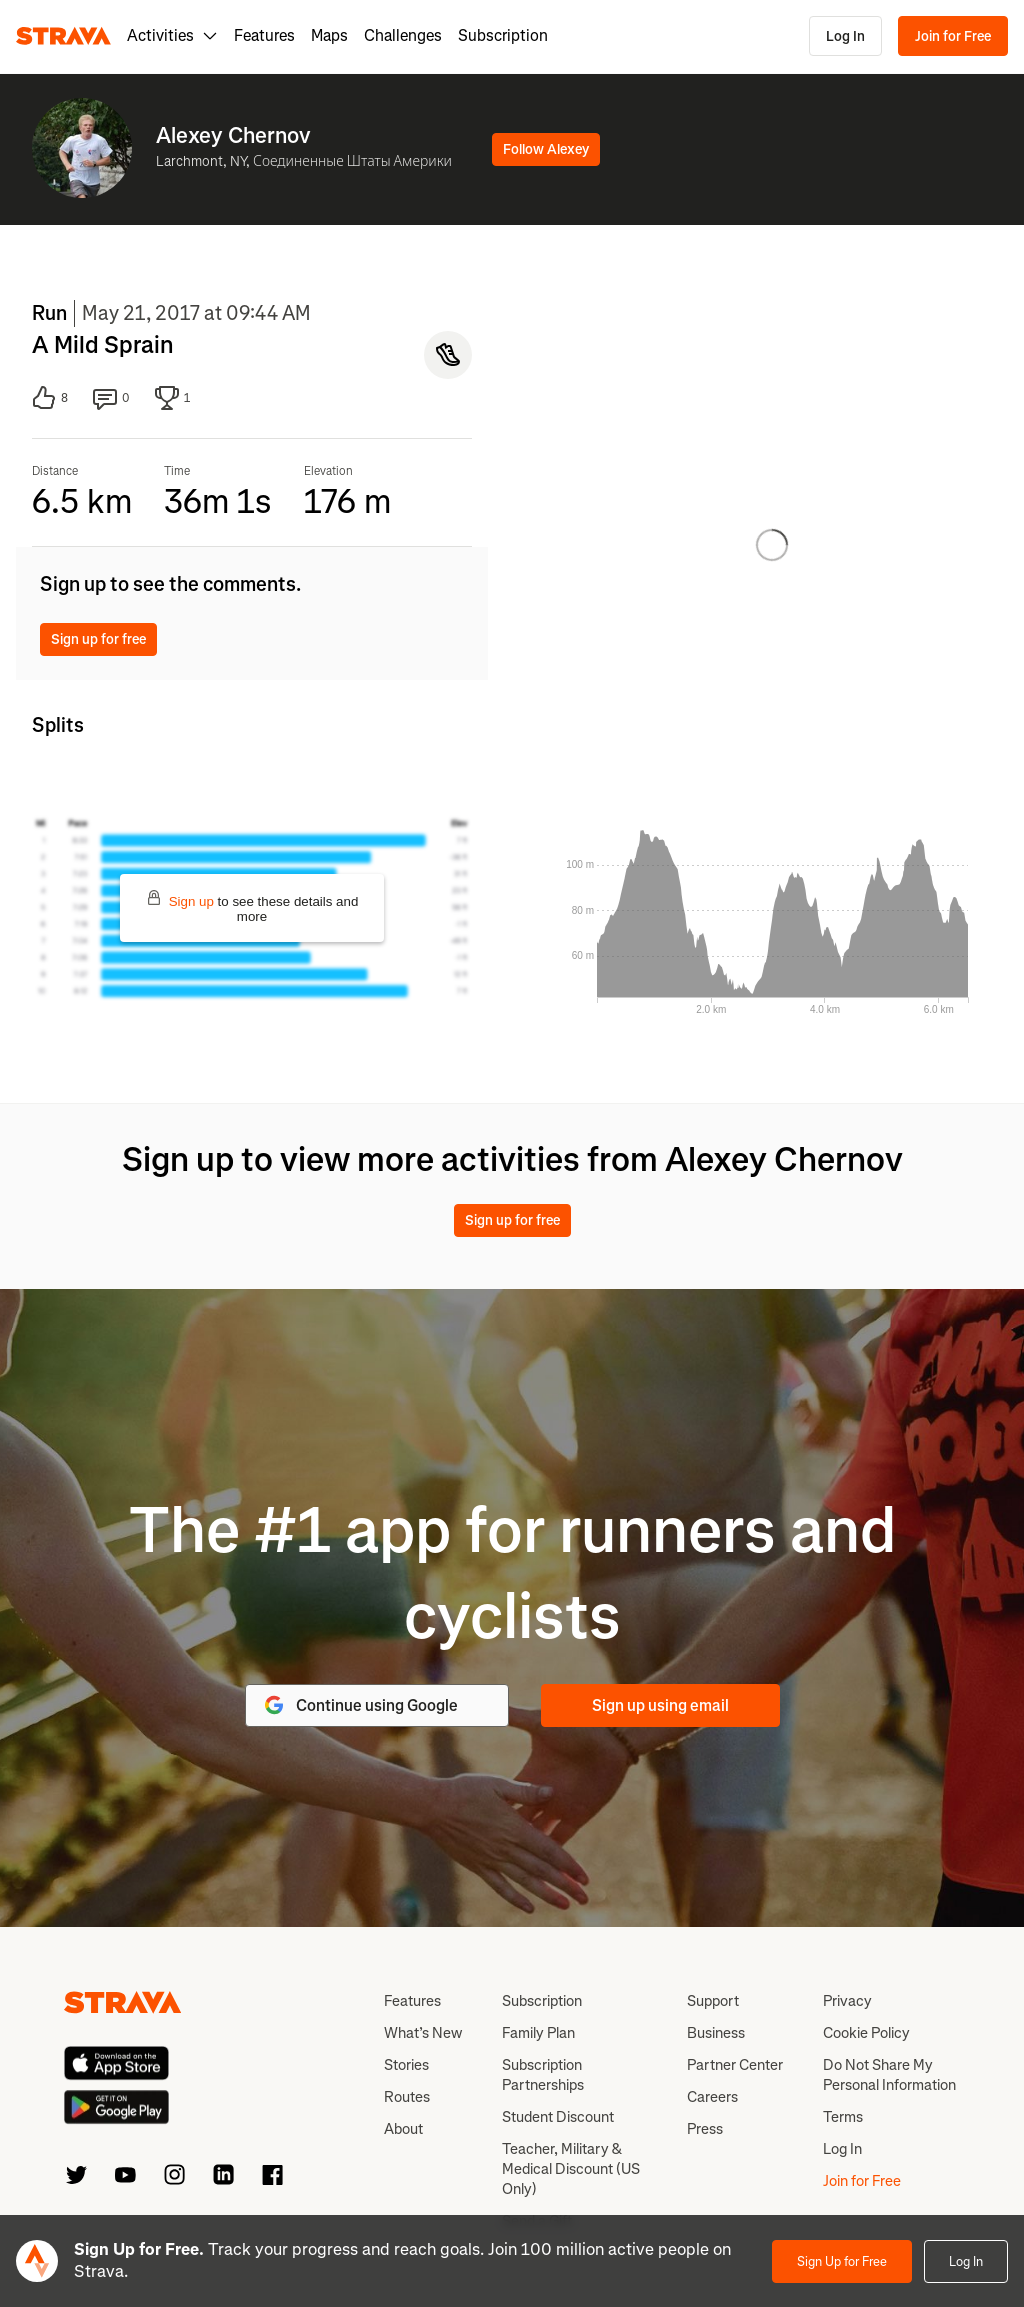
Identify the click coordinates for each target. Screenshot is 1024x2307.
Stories (406, 2065)
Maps (329, 35)
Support (713, 2001)
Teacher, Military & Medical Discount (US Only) (571, 2169)
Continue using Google (360, 1705)
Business (716, 2033)
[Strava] (63, 36)
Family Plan (538, 2033)
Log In (845, 36)
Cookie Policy (866, 2033)
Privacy (847, 2001)
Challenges (403, 35)
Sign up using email (660, 1705)
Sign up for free (98, 639)
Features (264, 35)
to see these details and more (252, 907)
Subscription (503, 35)
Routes (407, 2097)
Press (705, 2129)
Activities (172, 35)
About (403, 2129)
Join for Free (953, 36)
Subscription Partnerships (543, 2075)
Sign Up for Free (842, 2261)
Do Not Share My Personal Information (889, 2075)
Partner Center (735, 2065)
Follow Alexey (546, 149)
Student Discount (558, 2117)
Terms (843, 2117)
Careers (712, 2097)
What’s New (423, 2033)
